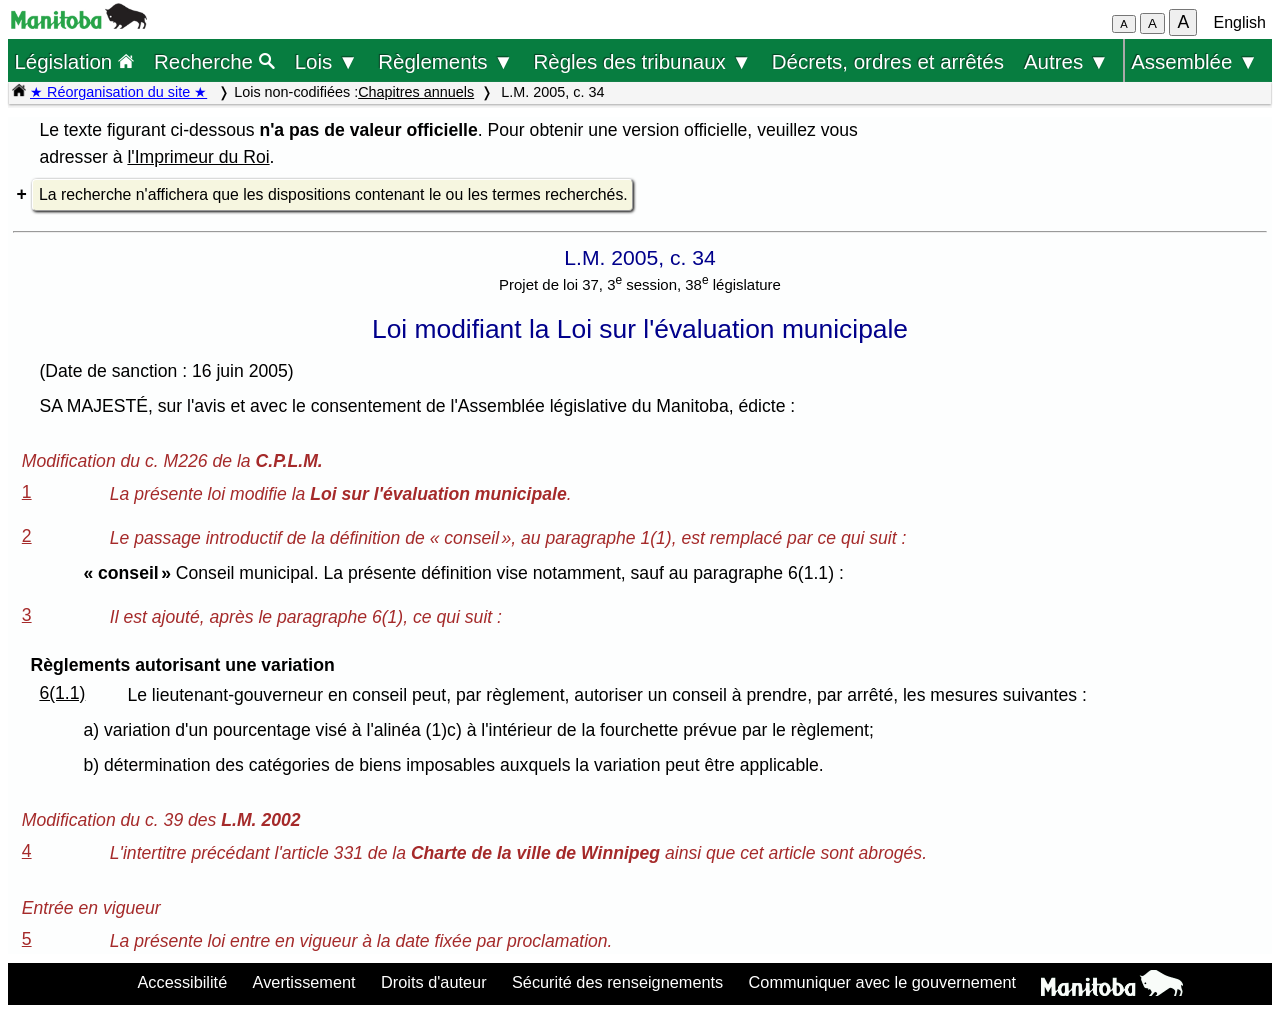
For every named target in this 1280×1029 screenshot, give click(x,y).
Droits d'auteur (434, 982)
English (1240, 22)
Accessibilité (182, 982)
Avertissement (304, 982)
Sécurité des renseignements (617, 982)
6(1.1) (62, 693)
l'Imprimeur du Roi (198, 157)
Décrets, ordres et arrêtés (888, 61)
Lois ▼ (327, 61)
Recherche (214, 61)
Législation (74, 61)
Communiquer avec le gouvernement (882, 982)
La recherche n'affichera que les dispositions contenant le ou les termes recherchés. (333, 194)
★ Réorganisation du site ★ (118, 92)
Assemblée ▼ (1194, 61)
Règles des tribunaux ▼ (643, 61)
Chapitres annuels (416, 92)
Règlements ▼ (445, 61)
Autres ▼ (1066, 61)
